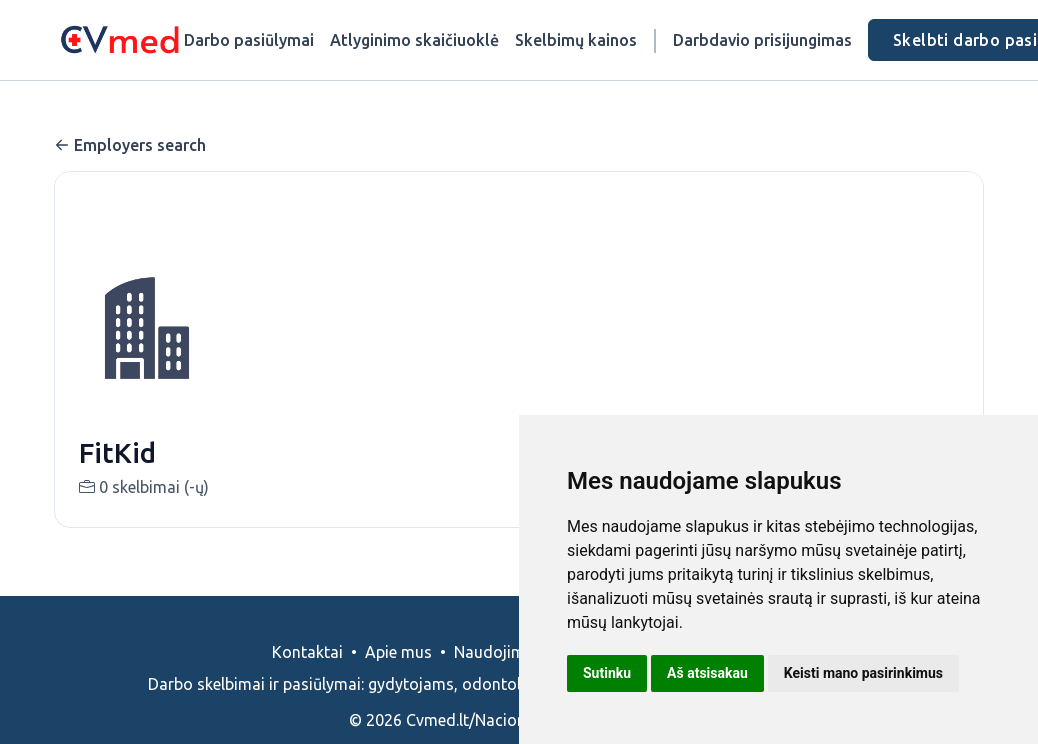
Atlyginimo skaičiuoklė (414, 40)
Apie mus (398, 652)
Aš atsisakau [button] (707, 673)
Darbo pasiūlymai (249, 40)
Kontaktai (307, 652)
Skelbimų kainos (576, 40)
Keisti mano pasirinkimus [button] (863, 673)
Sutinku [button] (607, 673)
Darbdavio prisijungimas (762, 40)
